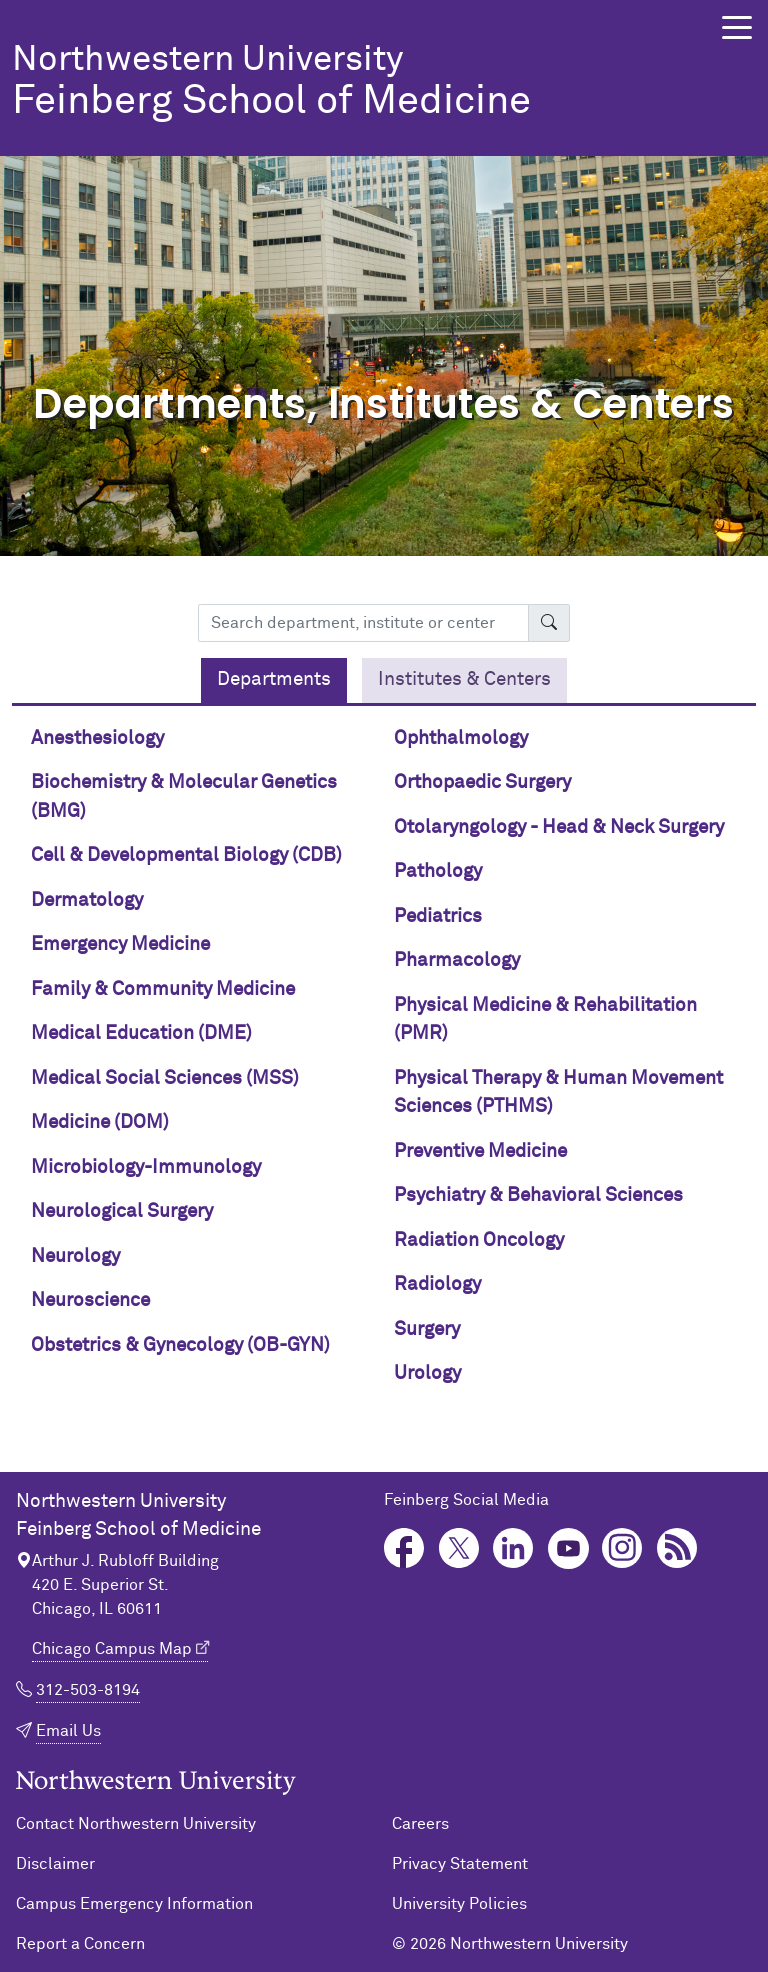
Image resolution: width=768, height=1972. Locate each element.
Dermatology (87, 900)
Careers (420, 1824)
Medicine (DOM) (100, 1122)
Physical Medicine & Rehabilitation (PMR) (545, 1020)
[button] (737, 27)
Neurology (75, 1256)
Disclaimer (55, 1864)
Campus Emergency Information (134, 1904)
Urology (427, 1373)
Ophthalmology (461, 738)
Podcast (677, 1548)
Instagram (622, 1548)
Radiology (437, 1284)
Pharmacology (457, 960)
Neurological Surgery (122, 1211)
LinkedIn (513, 1548)
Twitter (459, 1548)
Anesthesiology (97, 738)
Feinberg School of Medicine (344, 82)
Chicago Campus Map (112, 1649)
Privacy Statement (460, 1864)
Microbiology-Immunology (146, 1167)
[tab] (274, 680)
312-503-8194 (88, 1690)
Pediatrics (438, 916)
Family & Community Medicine (163, 989)
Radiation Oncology (479, 1240)
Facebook (404, 1548)
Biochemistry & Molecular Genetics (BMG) (184, 797)
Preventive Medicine (480, 1151)
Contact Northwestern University (136, 1824)
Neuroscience (90, 1300)
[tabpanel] (384, 1065)
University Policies (459, 1904)
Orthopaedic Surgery (482, 782)
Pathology (438, 871)
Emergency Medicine (120, 944)
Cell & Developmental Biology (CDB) (186, 855)
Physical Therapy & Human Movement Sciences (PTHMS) (558, 1093)
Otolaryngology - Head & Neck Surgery (559, 827)
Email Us (68, 1731)
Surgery (427, 1329)
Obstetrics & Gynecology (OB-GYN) (180, 1345)
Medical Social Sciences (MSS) (165, 1078)
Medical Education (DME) (141, 1033)
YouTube (568, 1548)
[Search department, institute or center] (363, 623)
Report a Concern (80, 1944)
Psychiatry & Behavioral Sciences (538, 1195)
